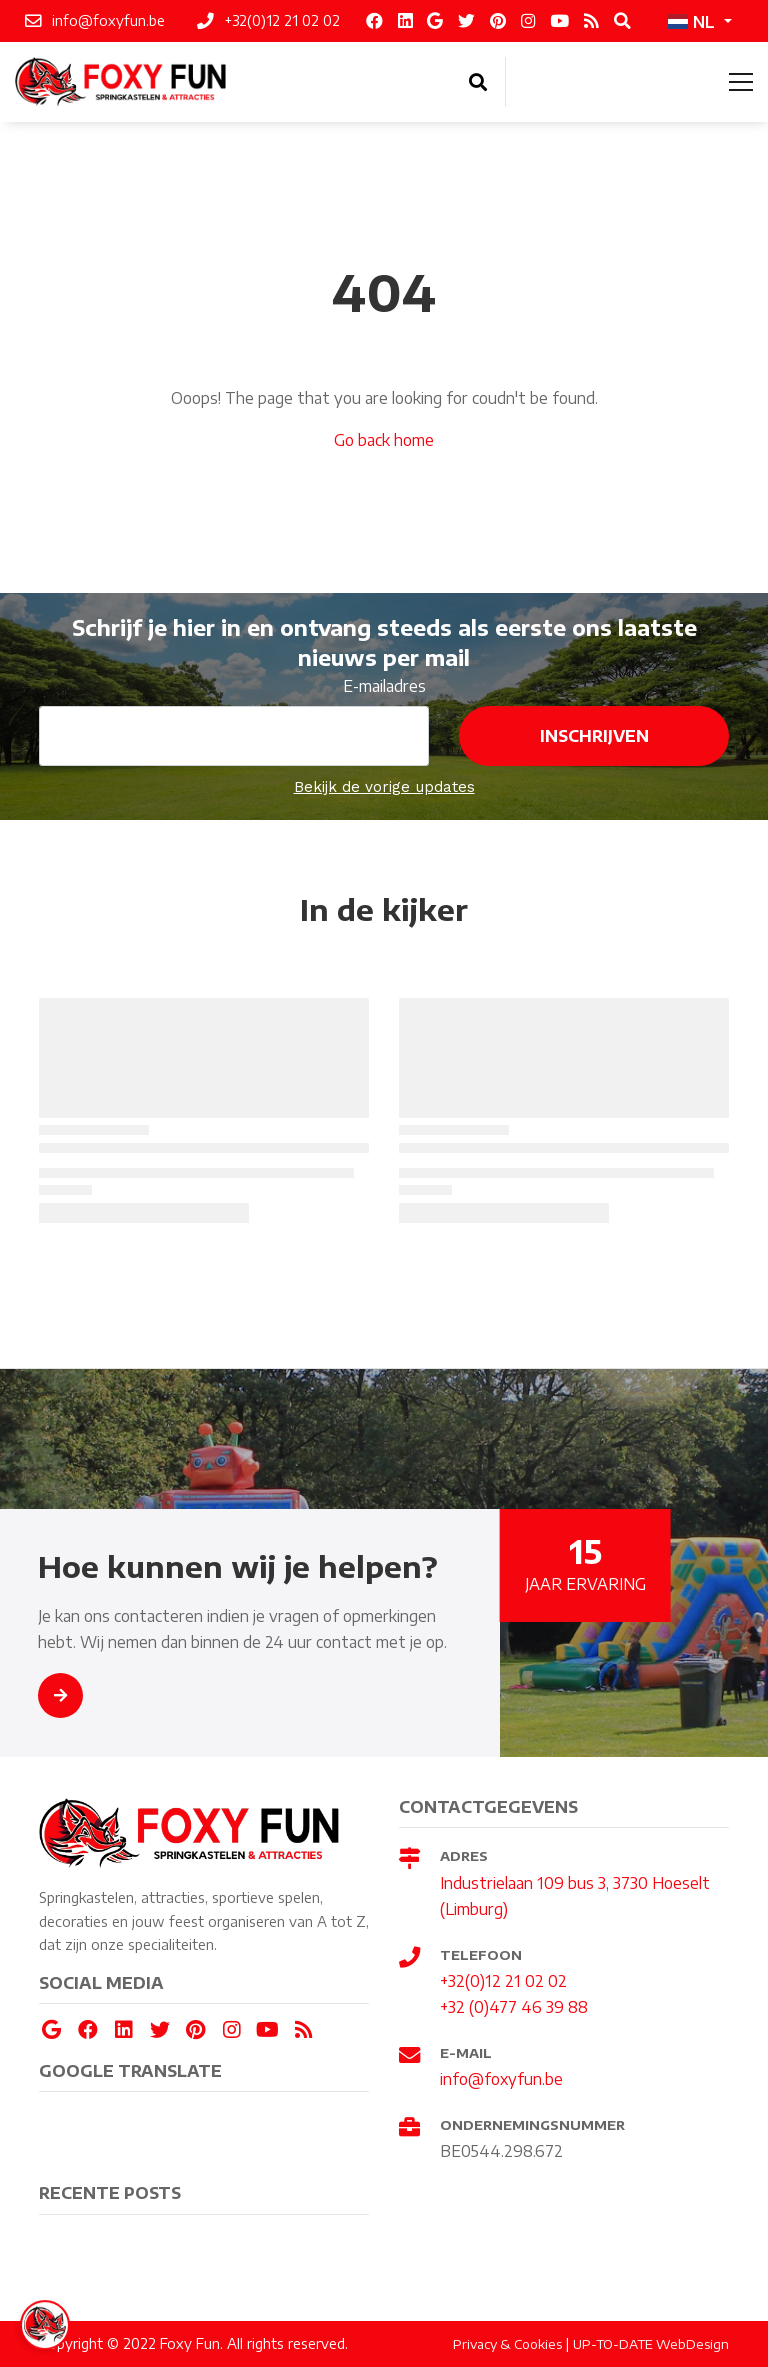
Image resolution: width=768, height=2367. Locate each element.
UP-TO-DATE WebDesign (651, 2344)
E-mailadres (384, 685)
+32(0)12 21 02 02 (503, 1980)
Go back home (384, 439)
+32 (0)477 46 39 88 (514, 2006)
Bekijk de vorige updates (384, 787)
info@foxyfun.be (501, 2078)
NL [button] (691, 21)
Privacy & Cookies (507, 2344)
